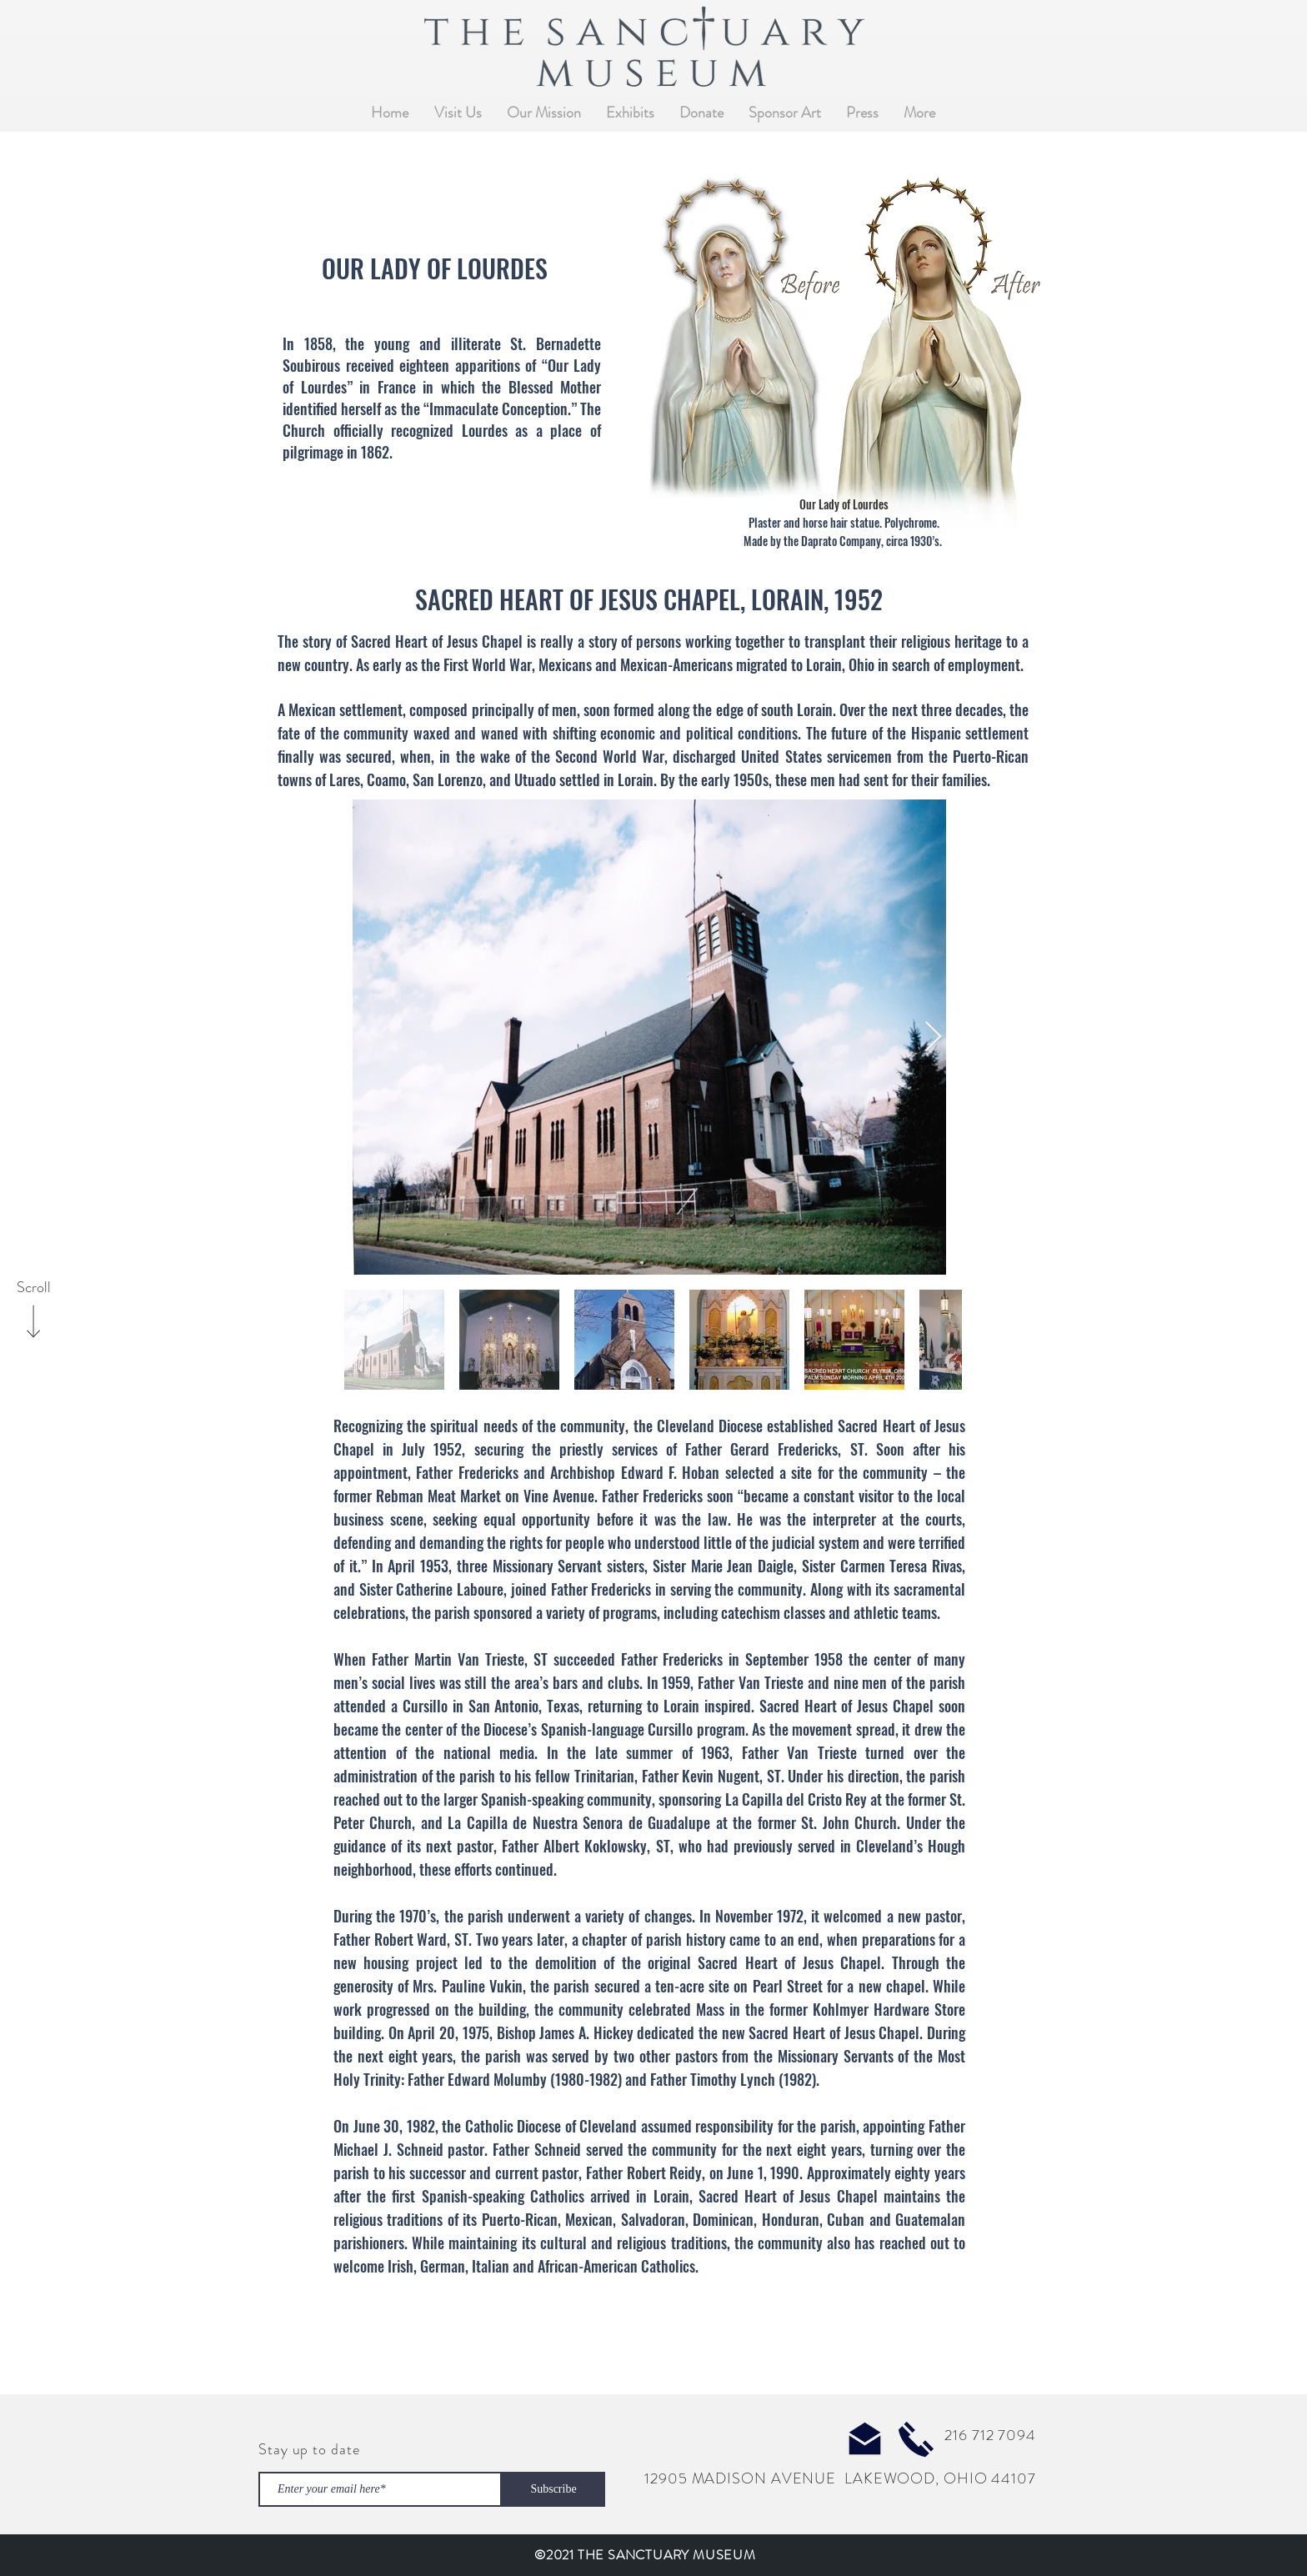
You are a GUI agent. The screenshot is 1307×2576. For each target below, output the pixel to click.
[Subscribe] (553, 2489)
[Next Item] (933, 1037)
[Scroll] (33, 1288)
